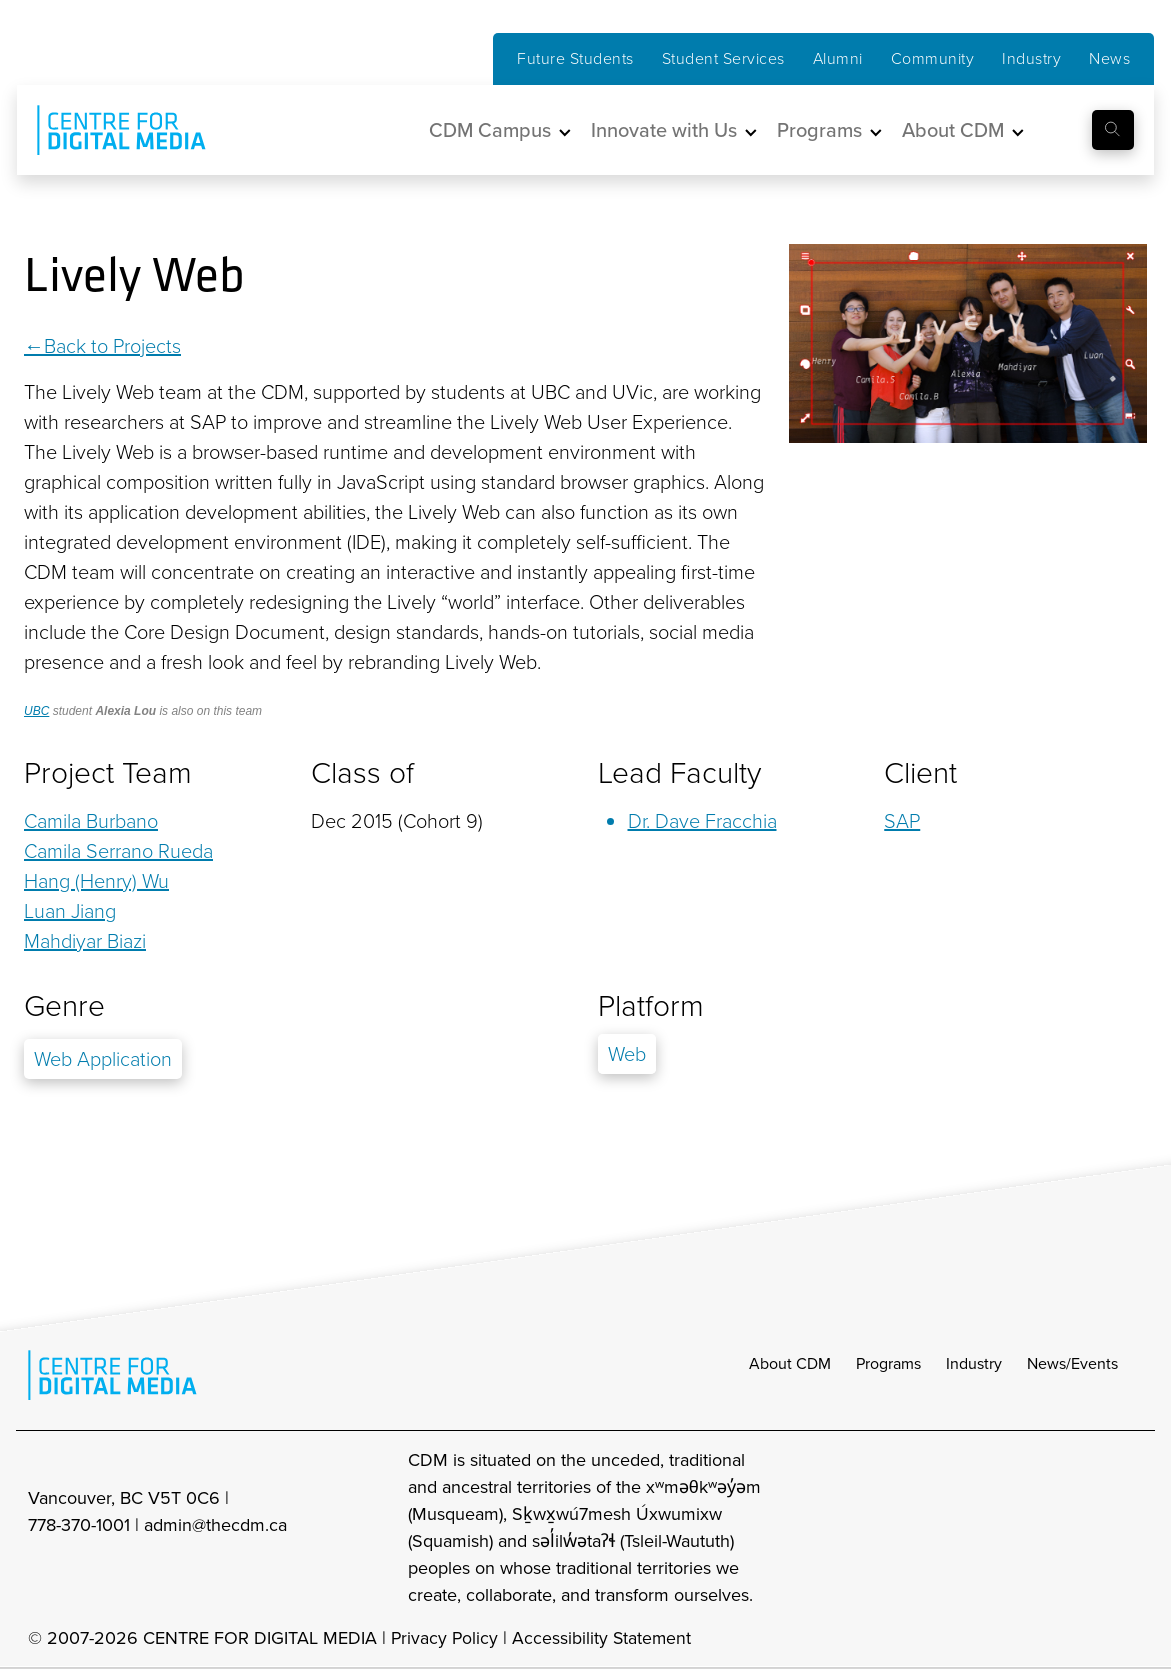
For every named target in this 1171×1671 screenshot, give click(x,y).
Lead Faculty (679, 773)
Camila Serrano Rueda (118, 851)
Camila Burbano (91, 821)
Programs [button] (819, 130)
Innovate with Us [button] (664, 130)
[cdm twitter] (1085, 1531)
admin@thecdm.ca (215, 1528)
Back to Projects (112, 346)
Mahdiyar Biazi (85, 941)
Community (933, 58)
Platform (651, 1006)
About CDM (790, 1366)
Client (920, 773)
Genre (64, 1006)
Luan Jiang (70, 911)
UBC (36, 711)
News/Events (1072, 1366)
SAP (902, 821)
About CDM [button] (953, 130)
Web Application (103, 1059)
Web (627, 1054)
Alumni (838, 58)
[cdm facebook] (1041, 1531)
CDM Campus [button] (490, 130)
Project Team (108, 773)
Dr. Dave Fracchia (702, 821)
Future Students (575, 58)
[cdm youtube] (1129, 1531)
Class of (362, 773)
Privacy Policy (445, 1641)
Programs (888, 1366)
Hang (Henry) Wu (96, 881)
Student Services (723, 58)
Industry (1031, 58)
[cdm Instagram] (997, 1531)
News (1109, 58)
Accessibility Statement (604, 1641)
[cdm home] (107, 130)
